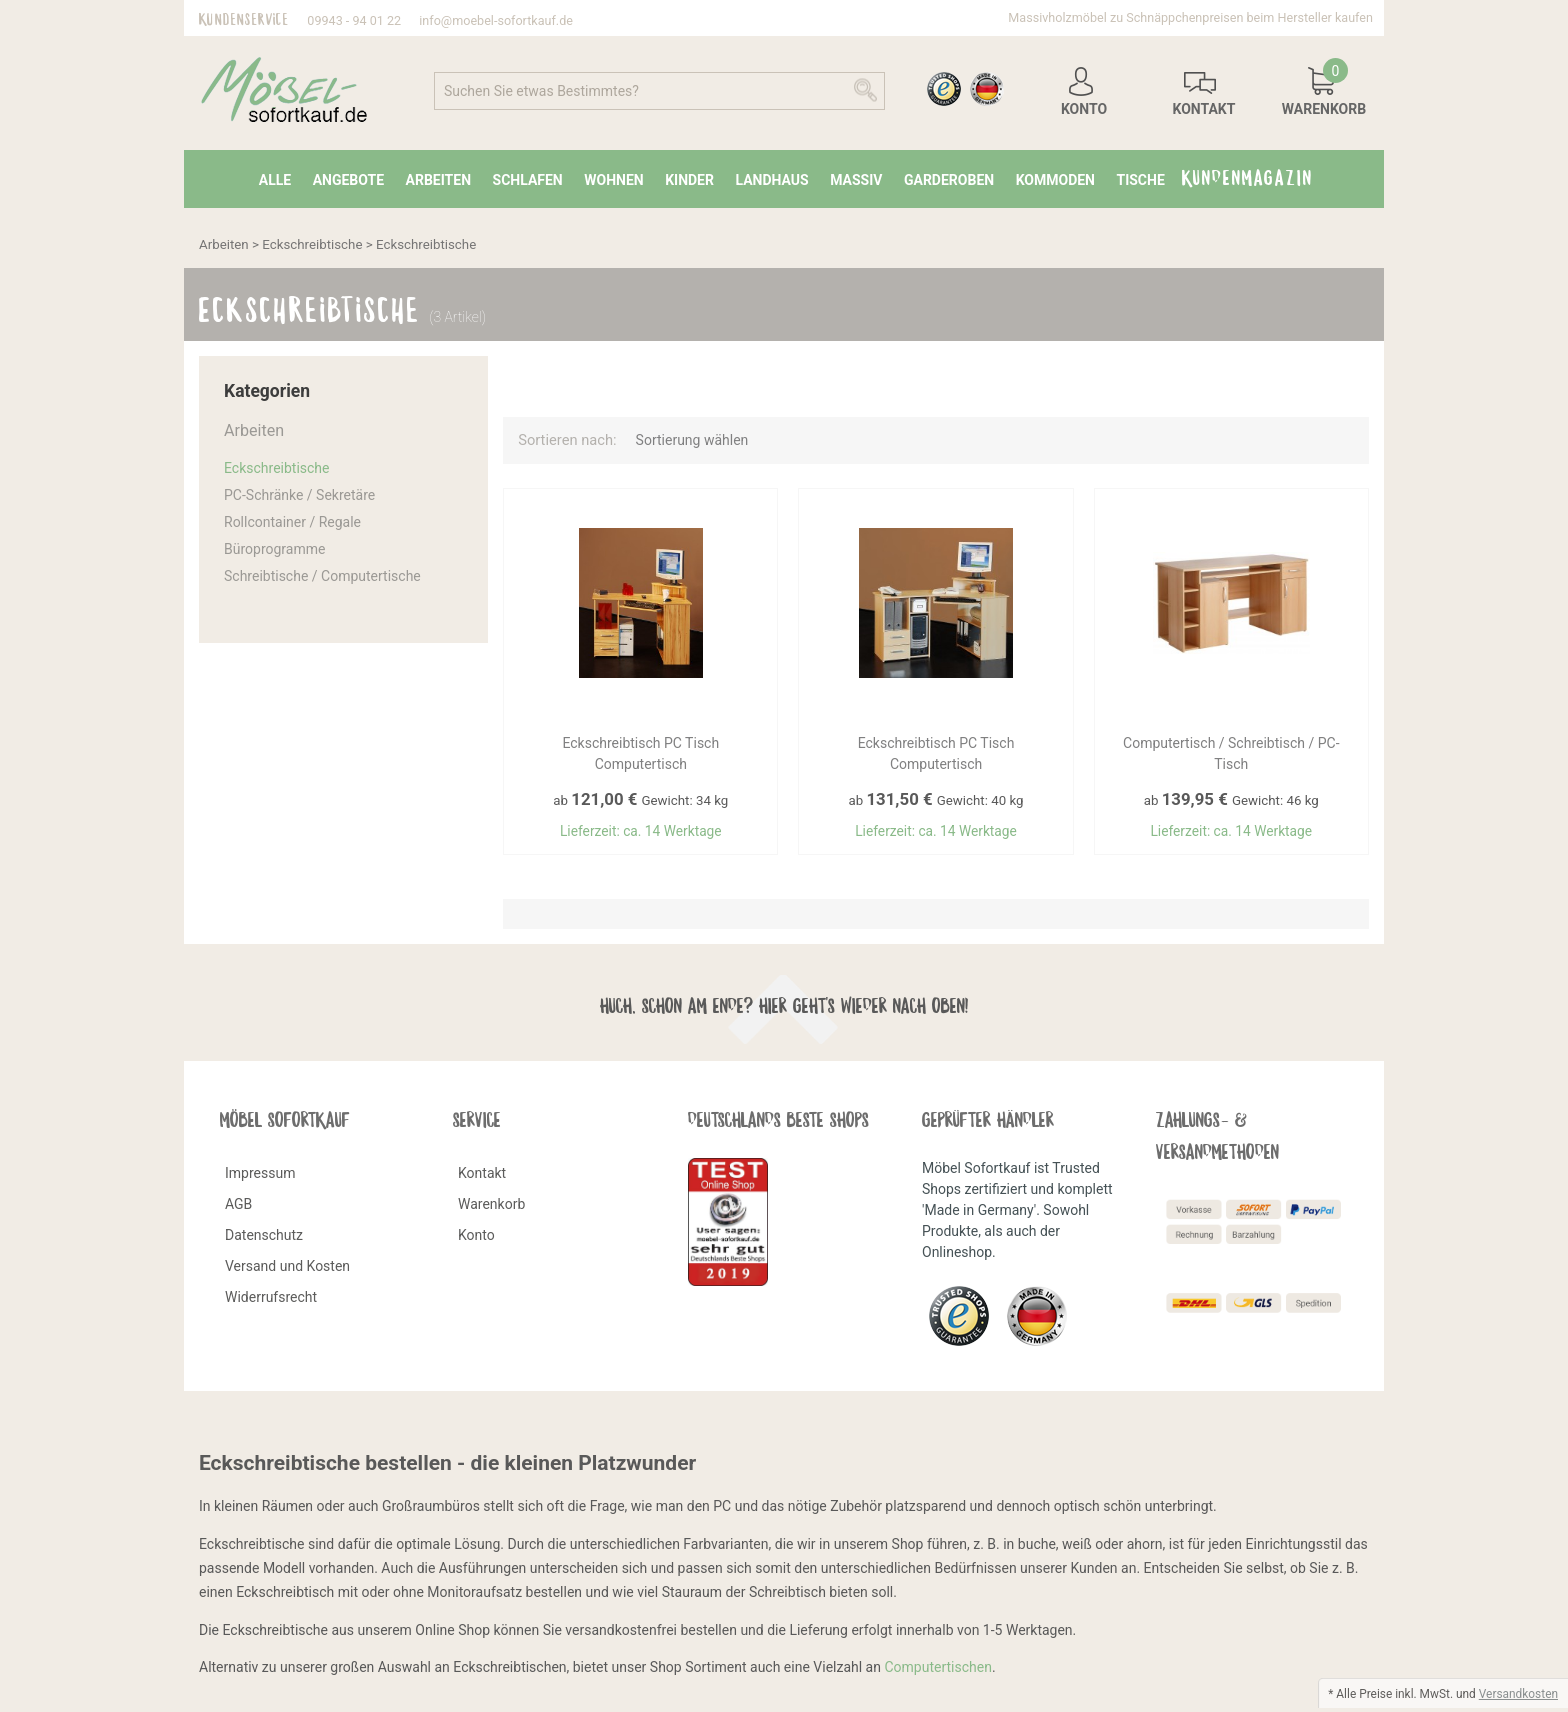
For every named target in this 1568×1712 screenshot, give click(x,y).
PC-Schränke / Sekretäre (299, 495)
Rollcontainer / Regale (292, 522)
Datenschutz (264, 1238)
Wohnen (613, 180)
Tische (1140, 180)
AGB (238, 1207)
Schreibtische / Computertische (322, 576)
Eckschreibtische (312, 244)
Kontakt (482, 1176)
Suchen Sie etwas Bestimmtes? (541, 91)
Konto (476, 1238)
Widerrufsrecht (271, 1300)
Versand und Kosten (287, 1269)
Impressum (260, 1176)
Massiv (856, 180)
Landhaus (771, 180)
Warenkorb (491, 1207)
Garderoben (949, 180)
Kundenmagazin (1247, 174)
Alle (275, 180)
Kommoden (1055, 180)
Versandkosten (1518, 1694)
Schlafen (528, 180)
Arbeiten (439, 180)
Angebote (348, 180)
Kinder (689, 180)
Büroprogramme (274, 549)
